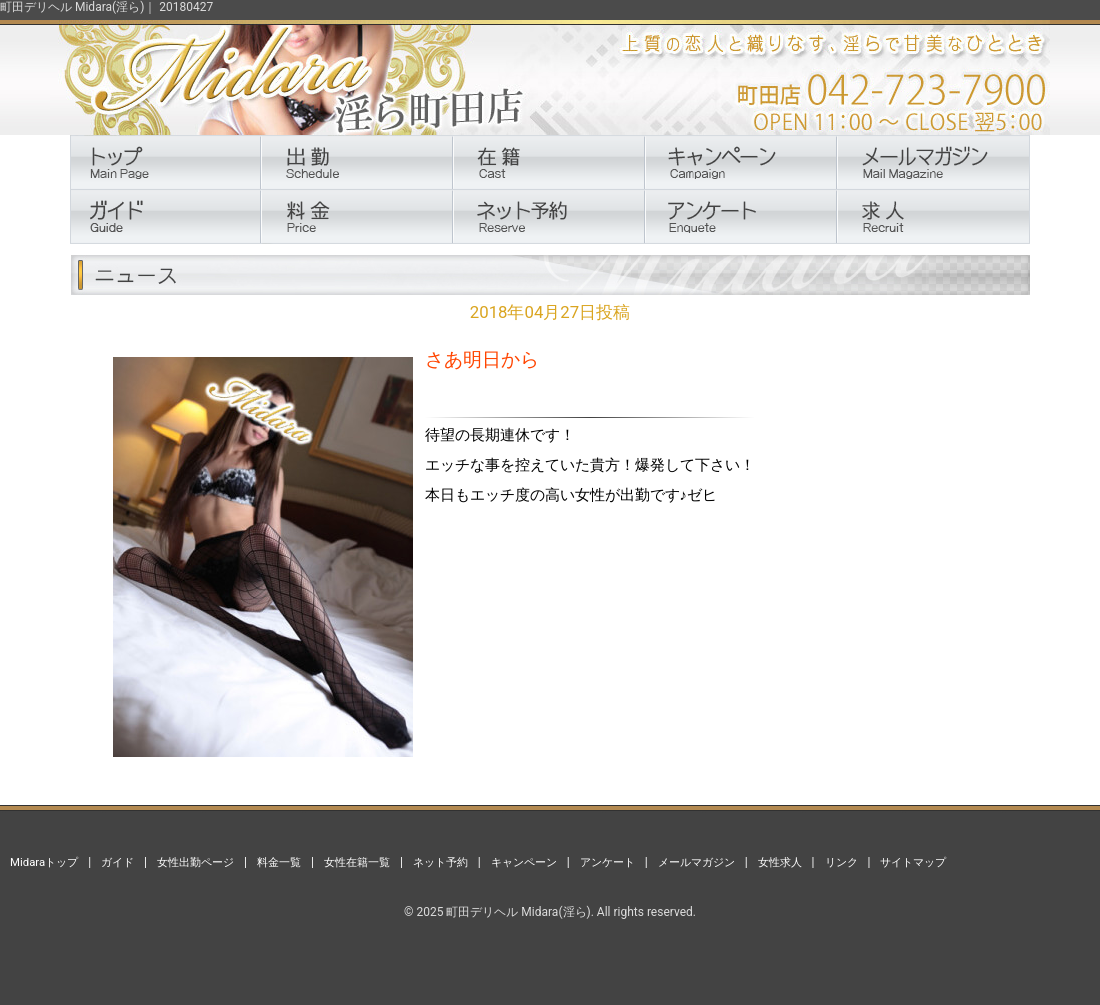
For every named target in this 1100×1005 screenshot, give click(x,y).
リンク (841, 862)
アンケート (607, 862)
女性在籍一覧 (357, 862)
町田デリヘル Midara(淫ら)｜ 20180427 (106, 7)
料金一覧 (279, 862)
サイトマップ (913, 862)
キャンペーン (524, 862)
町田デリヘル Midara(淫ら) (518, 912)
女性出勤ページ (195, 862)
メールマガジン (696, 862)
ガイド (117, 862)
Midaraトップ (44, 862)
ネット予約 (440, 862)
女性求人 (780, 862)
